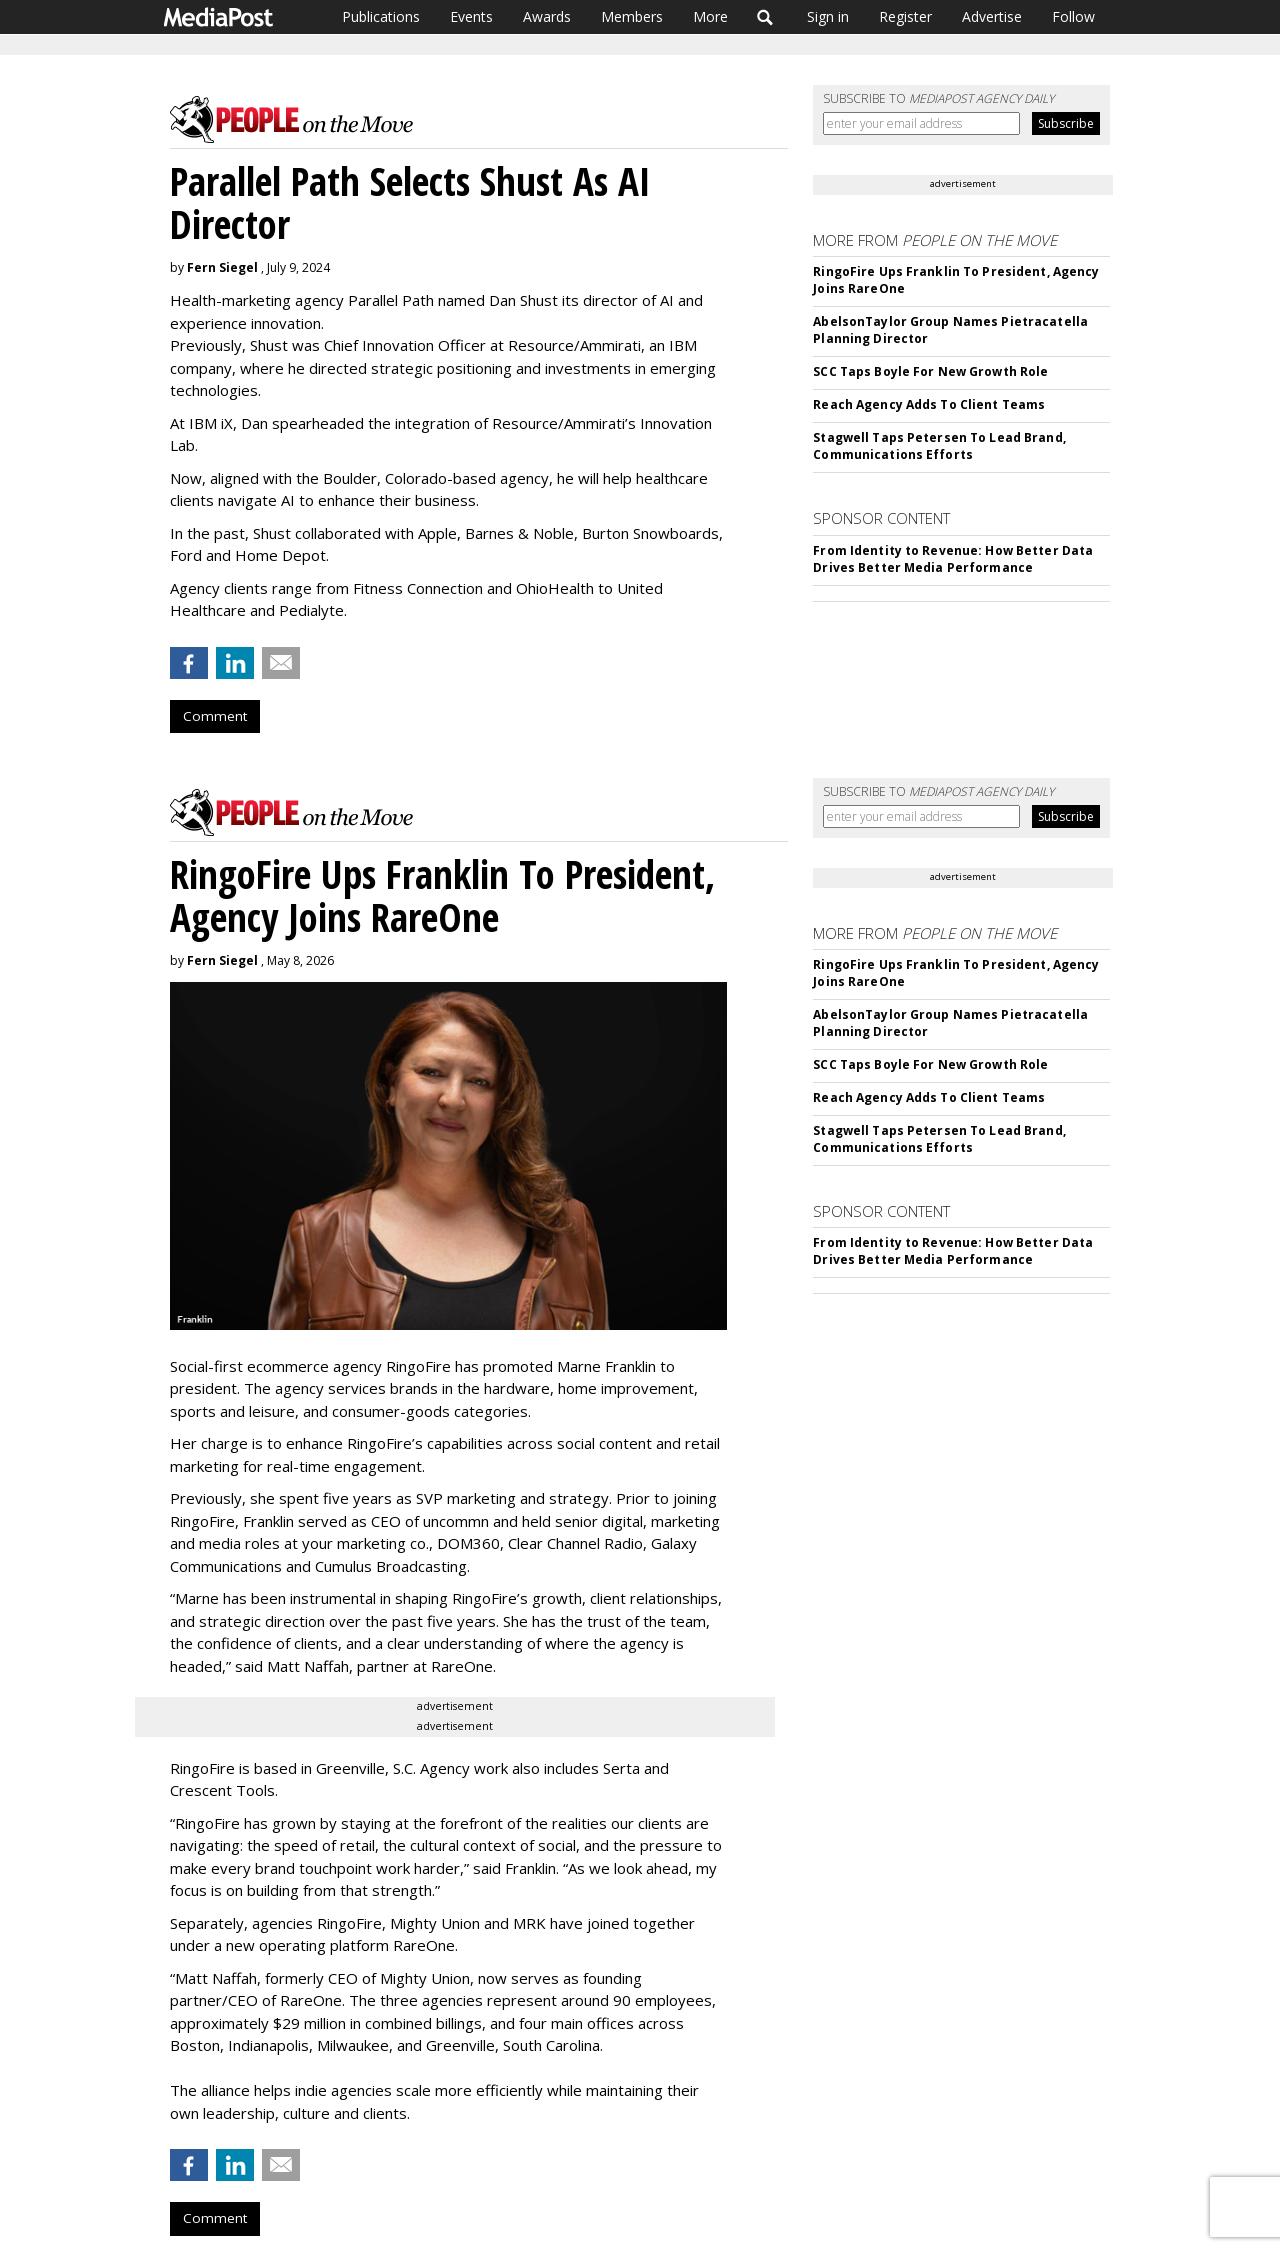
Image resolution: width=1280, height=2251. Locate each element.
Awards (547, 16)
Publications (381, 16)
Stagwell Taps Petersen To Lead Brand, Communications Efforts (939, 446)
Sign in (828, 16)
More (710, 16)
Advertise (992, 16)
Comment (215, 716)
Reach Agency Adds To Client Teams (929, 404)
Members (632, 16)
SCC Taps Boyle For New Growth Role (930, 371)
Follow (1073, 16)
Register (905, 16)
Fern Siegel (222, 267)
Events (471, 16)
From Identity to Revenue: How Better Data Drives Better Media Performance (953, 559)
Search (765, 17)
